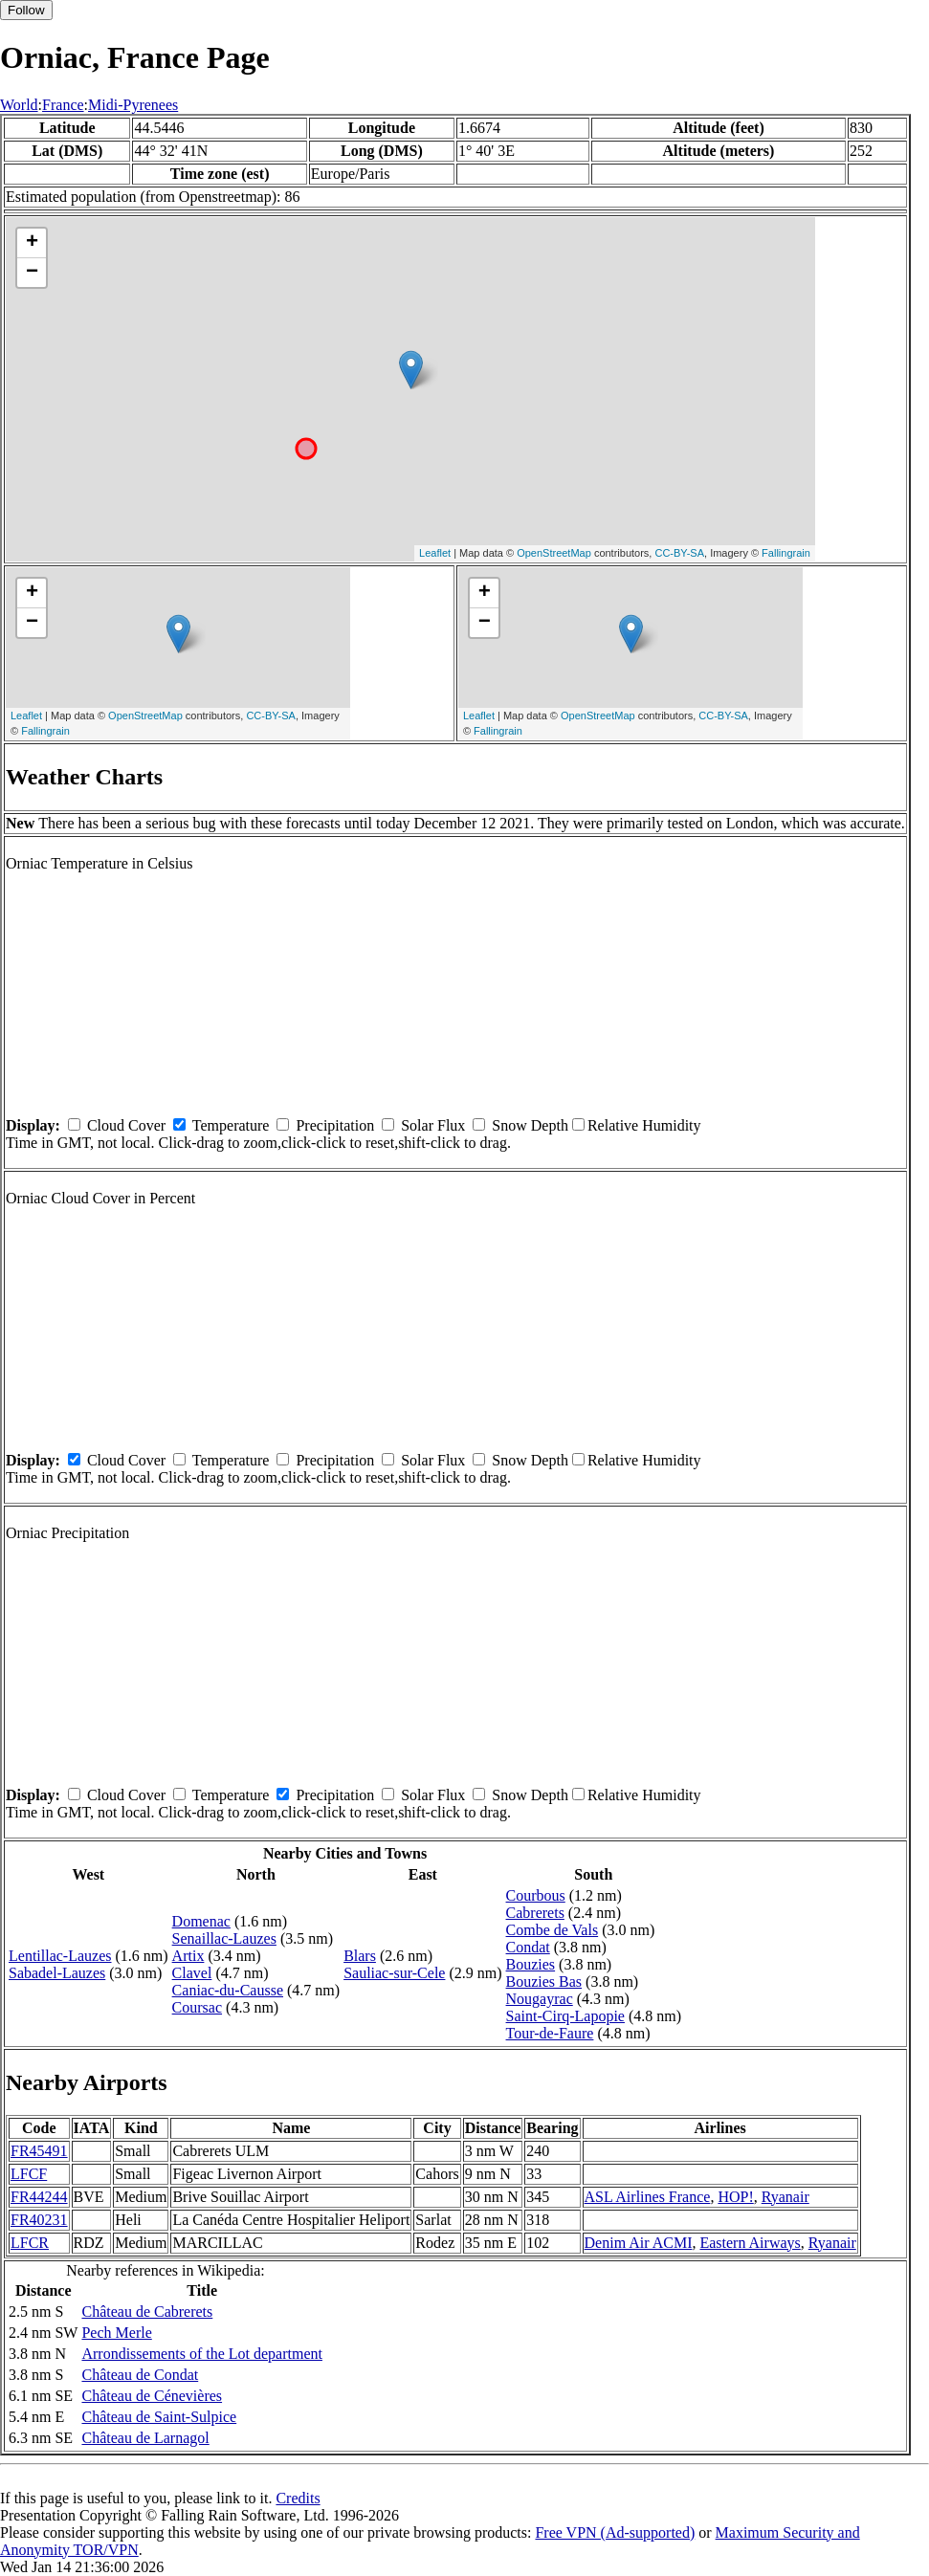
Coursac (197, 2007)
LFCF (29, 2174)
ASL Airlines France (648, 2197)
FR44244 (39, 2197)
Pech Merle (116, 2332)
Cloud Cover (126, 1125)
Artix (188, 1956)
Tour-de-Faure (550, 2033)
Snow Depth (530, 1125)
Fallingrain (786, 553)
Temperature (231, 1125)
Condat (528, 1947)
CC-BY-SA (679, 553)
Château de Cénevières (151, 2396)
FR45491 (39, 2151)
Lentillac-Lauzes (60, 1956)
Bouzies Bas (544, 1981)
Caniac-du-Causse (227, 1990)
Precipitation (335, 1125)
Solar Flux (433, 1125)
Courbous (535, 1895)
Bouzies (531, 1964)
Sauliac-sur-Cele (394, 1973)
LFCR (30, 2243)
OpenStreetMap (554, 553)
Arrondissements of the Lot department (201, 2353)
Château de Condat (139, 2375)
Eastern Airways (749, 2243)
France (63, 105)
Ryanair (785, 2197)
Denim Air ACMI (639, 2243)
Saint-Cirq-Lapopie (565, 2016)
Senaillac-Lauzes (224, 1938)
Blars (359, 1956)
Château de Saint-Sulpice (158, 2417)
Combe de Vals (552, 1930)
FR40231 (39, 2220)
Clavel (192, 1973)
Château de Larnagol (145, 2438)
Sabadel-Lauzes (57, 1973)
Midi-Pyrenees (133, 105)
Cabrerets (535, 1912)
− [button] (32, 272)
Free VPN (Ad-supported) (615, 2532)
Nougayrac (539, 1999)
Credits (298, 2498)
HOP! (735, 2197)
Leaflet (435, 553)
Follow (26, 10)
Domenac (201, 1921)
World (19, 105)
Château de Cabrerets (146, 2311)
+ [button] (32, 243)
